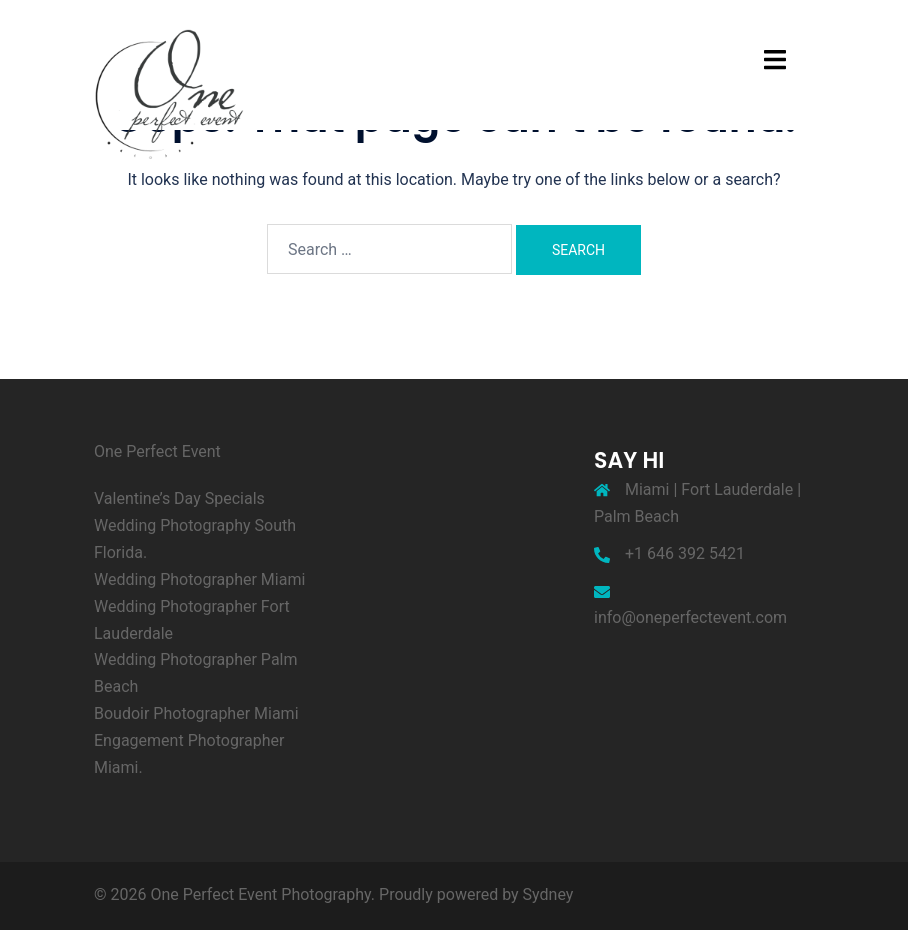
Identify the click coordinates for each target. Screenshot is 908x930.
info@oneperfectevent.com (690, 617)
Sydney (548, 894)
